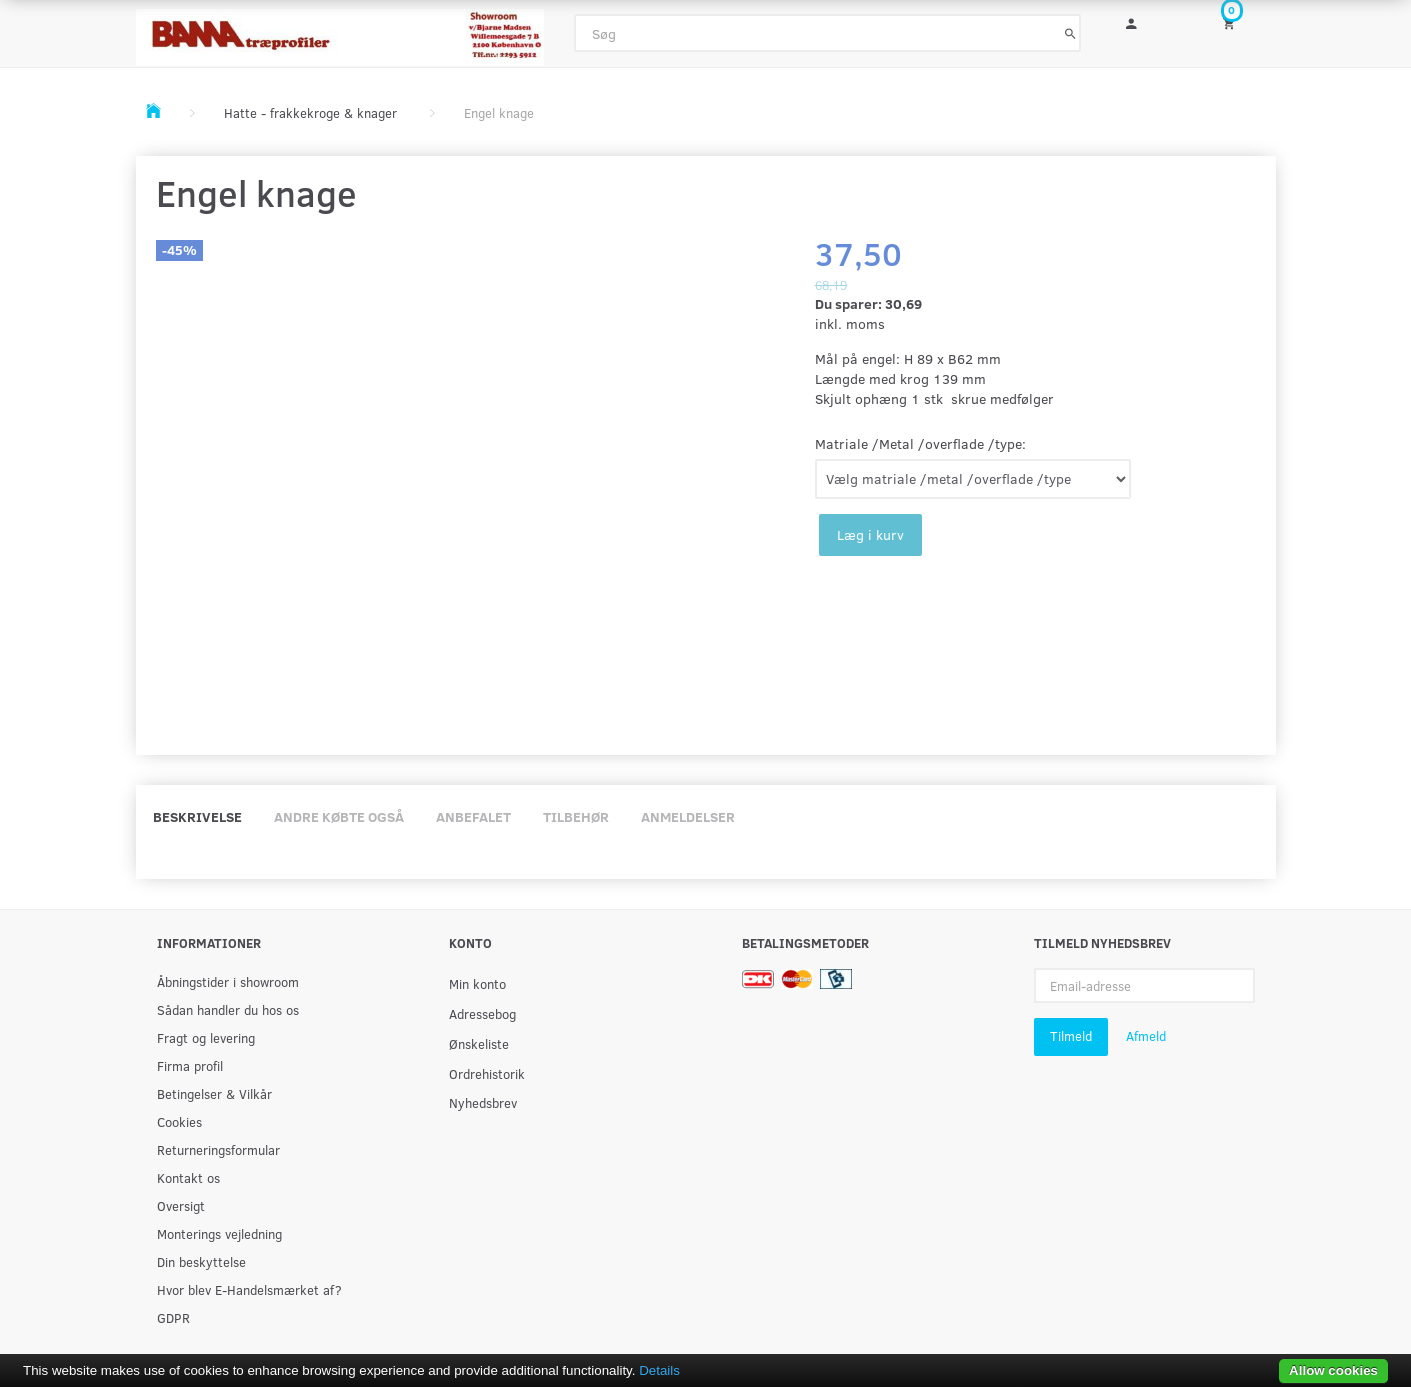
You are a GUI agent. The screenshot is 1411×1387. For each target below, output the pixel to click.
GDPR (173, 1317)
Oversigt (181, 1205)
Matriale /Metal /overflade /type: (920, 443)
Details (659, 1370)
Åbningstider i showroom (228, 981)
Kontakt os (188, 1177)
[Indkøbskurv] (1242, 22)
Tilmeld (1071, 1036)
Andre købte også (339, 816)
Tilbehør (576, 816)
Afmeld (1146, 1036)
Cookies (179, 1121)
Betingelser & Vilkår (214, 1093)
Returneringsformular (218, 1149)
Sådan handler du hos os (228, 1009)
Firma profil (190, 1065)
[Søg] (1070, 33)
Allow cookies (1333, 1370)
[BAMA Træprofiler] (340, 31)
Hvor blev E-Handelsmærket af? (249, 1289)
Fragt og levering (206, 1037)
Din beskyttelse (201, 1261)
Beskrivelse (197, 816)
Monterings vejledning (219, 1233)
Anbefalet (473, 816)
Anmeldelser (688, 816)
